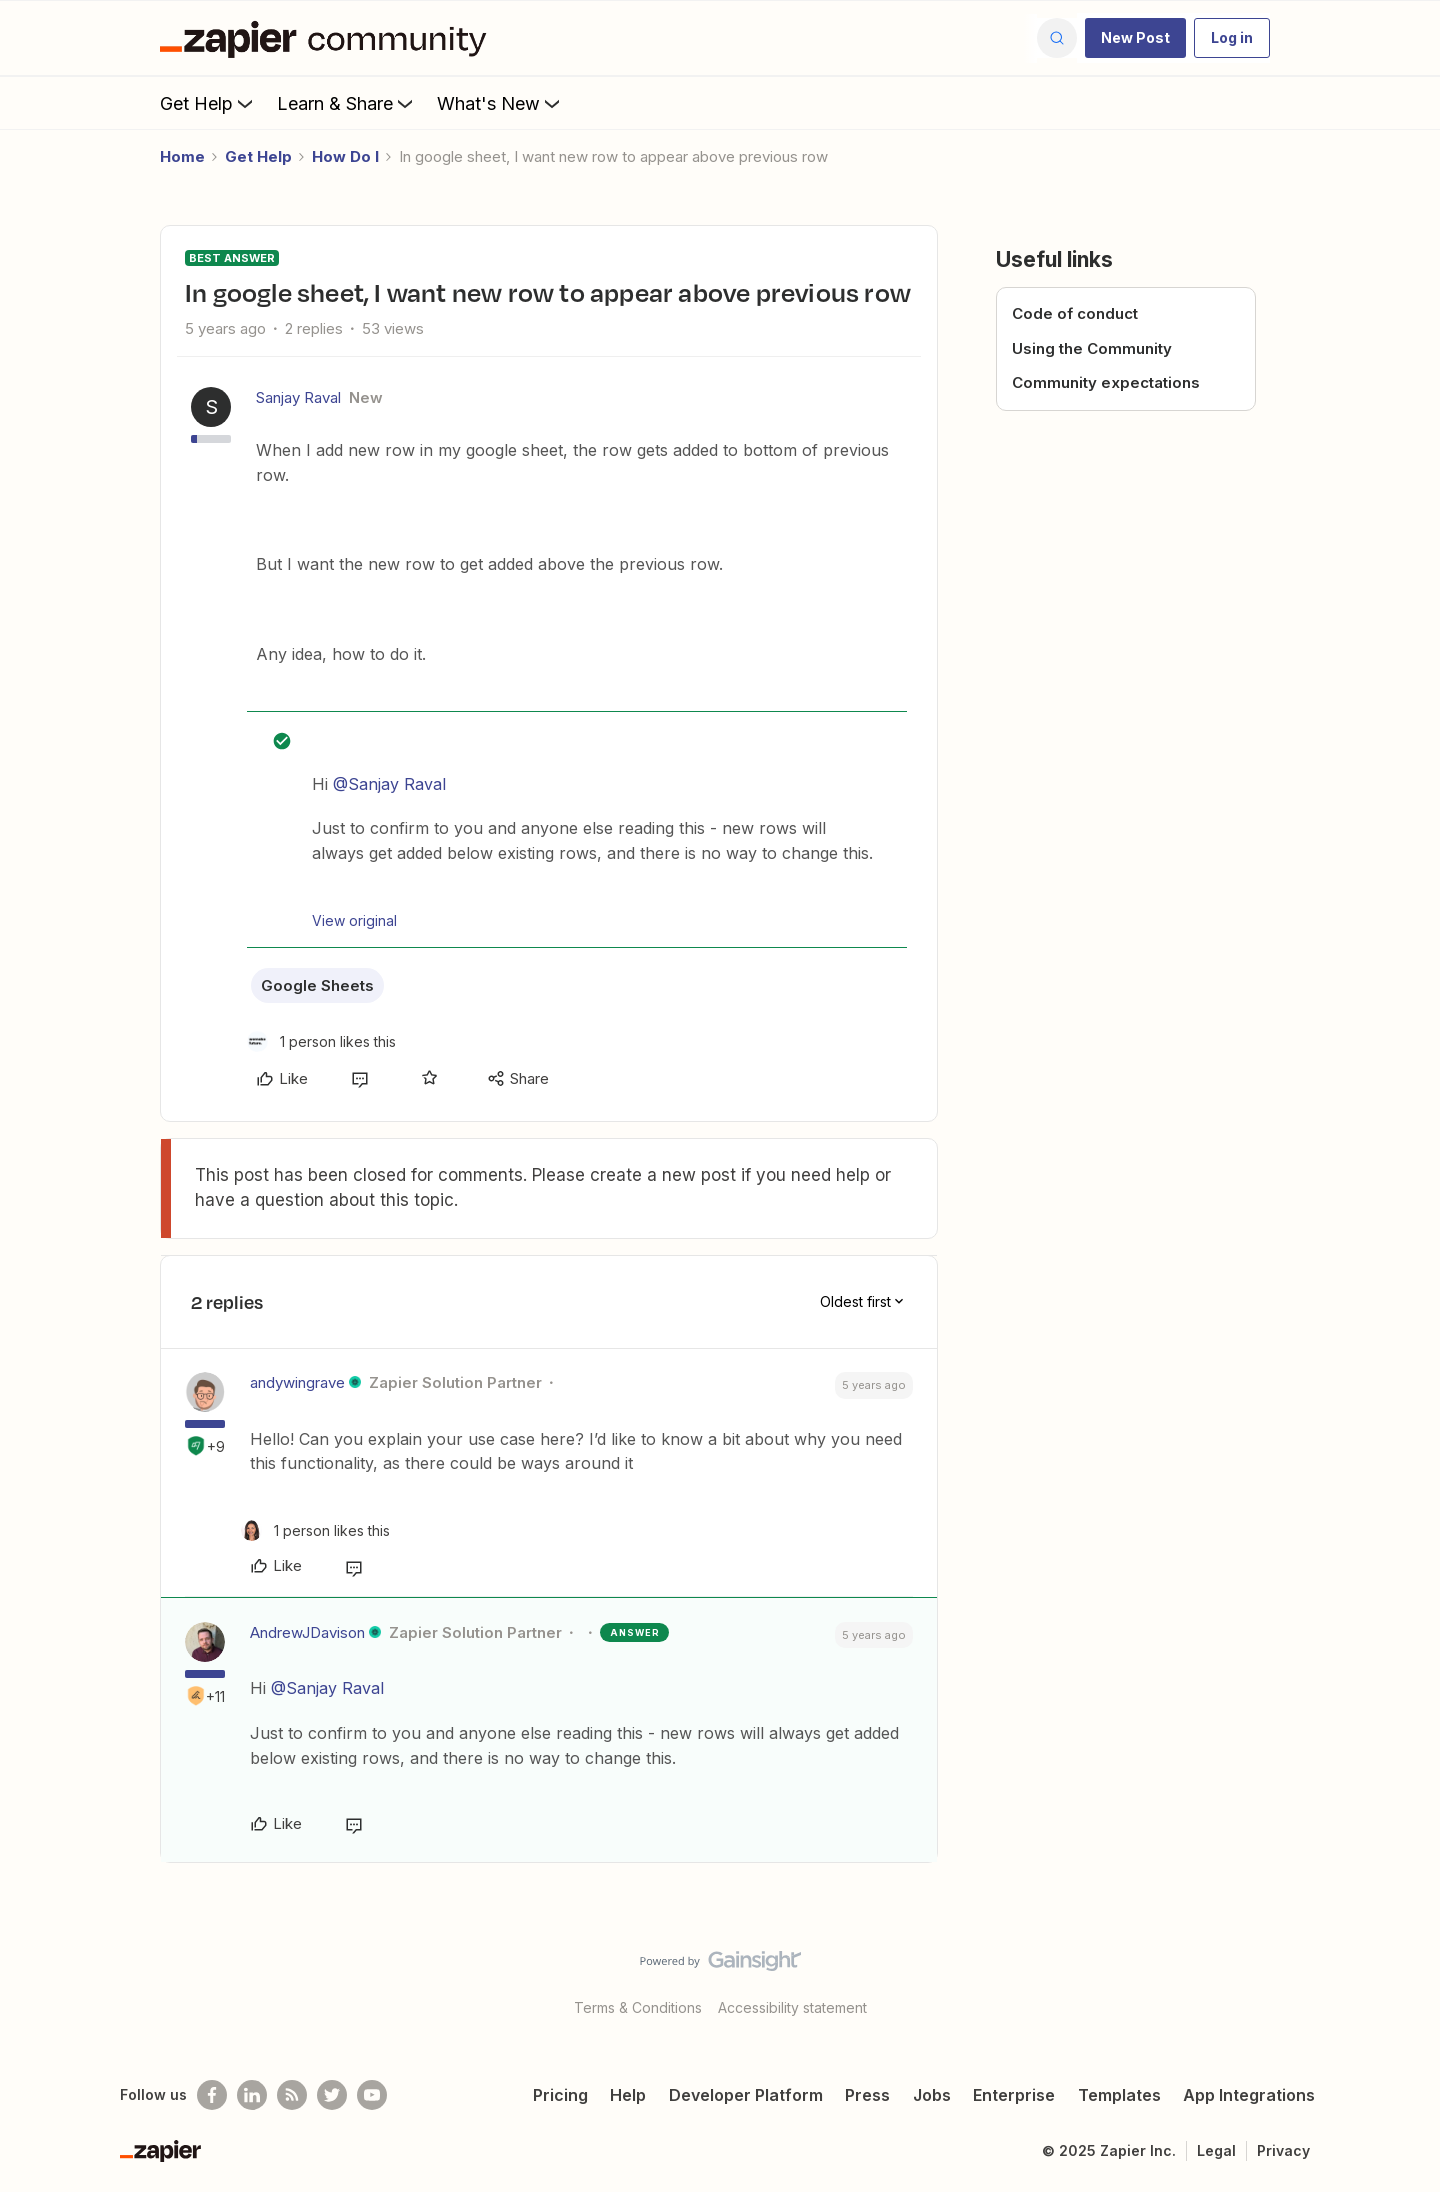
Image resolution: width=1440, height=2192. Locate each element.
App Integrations (1249, 2095)
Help (628, 2095)
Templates (1119, 2095)
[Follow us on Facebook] (212, 2095)
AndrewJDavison (307, 1632)
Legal (1216, 2150)
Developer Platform (746, 2095)
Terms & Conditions (638, 2007)
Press (867, 2095)
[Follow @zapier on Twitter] (332, 2095)
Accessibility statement (792, 2007)
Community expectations (1106, 382)
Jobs (932, 2095)
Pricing (560, 2095)
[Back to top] (1400, 1978)
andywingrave (297, 1382)
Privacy (1283, 2150)
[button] (1135, 38)
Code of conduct (1075, 313)
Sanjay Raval (298, 397)
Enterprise (1014, 2095)
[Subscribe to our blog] (292, 2095)
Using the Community (1092, 348)
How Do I (345, 156)
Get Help (208, 103)
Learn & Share (347, 103)
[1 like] (321, 1041)
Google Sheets (317, 985)
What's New (500, 103)
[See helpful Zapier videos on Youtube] (372, 2095)
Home (182, 156)
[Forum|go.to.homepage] (328, 38)
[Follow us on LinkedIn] (252, 2095)
